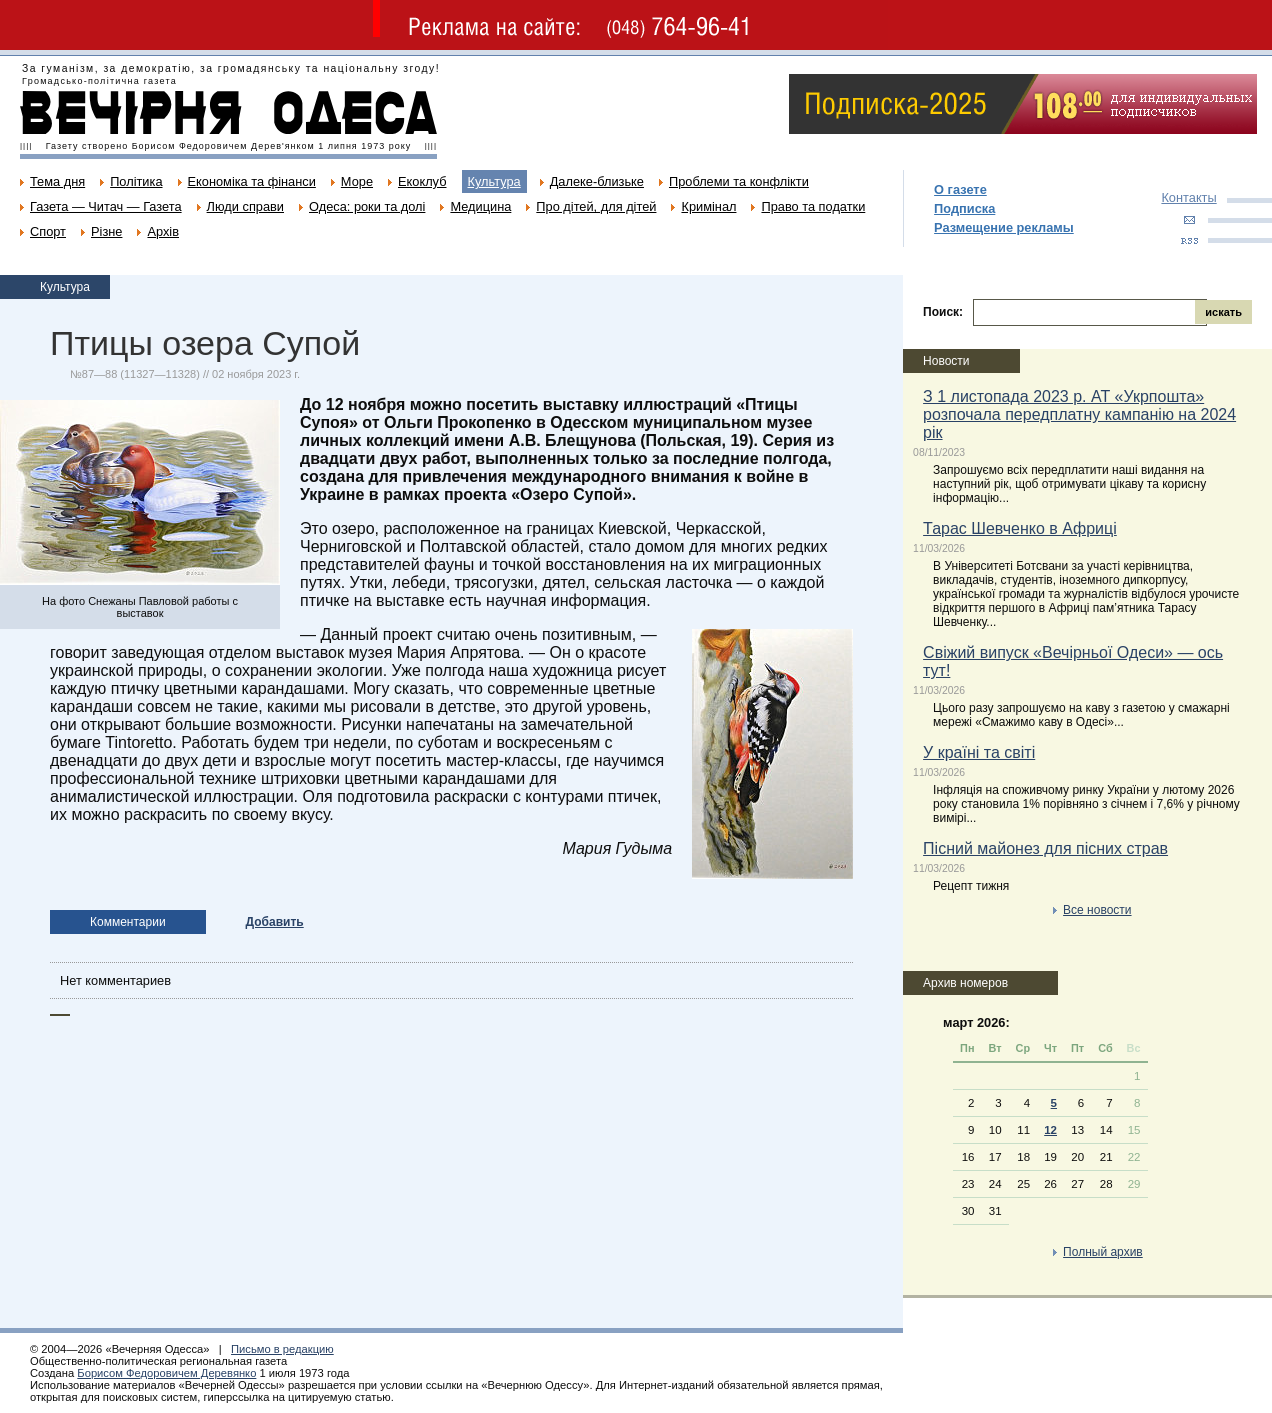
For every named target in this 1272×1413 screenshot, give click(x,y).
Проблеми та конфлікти (739, 181)
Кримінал (708, 206)
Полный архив (1103, 1252)
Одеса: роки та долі (367, 206)
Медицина (480, 206)
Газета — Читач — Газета (106, 206)
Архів (163, 231)
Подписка (964, 208)
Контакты (1188, 197)
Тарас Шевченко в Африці (1020, 528)
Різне (106, 231)
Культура (494, 181)
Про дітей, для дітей (596, 206)
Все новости (1097, 910)
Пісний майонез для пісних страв (1045, 848)
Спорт (48, 231)
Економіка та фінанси (252, 181)
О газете (960, 189)
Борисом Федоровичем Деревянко (166, 1373)
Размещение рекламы (1004, 227)
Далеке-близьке (597, 181)
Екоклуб (422, 181)
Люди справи (245, 206)
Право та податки (813, 206)
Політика (136, 181)
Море (357, 181)
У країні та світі (979, 752)
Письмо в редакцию (282, 1349)
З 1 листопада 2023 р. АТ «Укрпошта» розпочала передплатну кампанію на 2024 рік (1079, 414)
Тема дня (57, 181)
